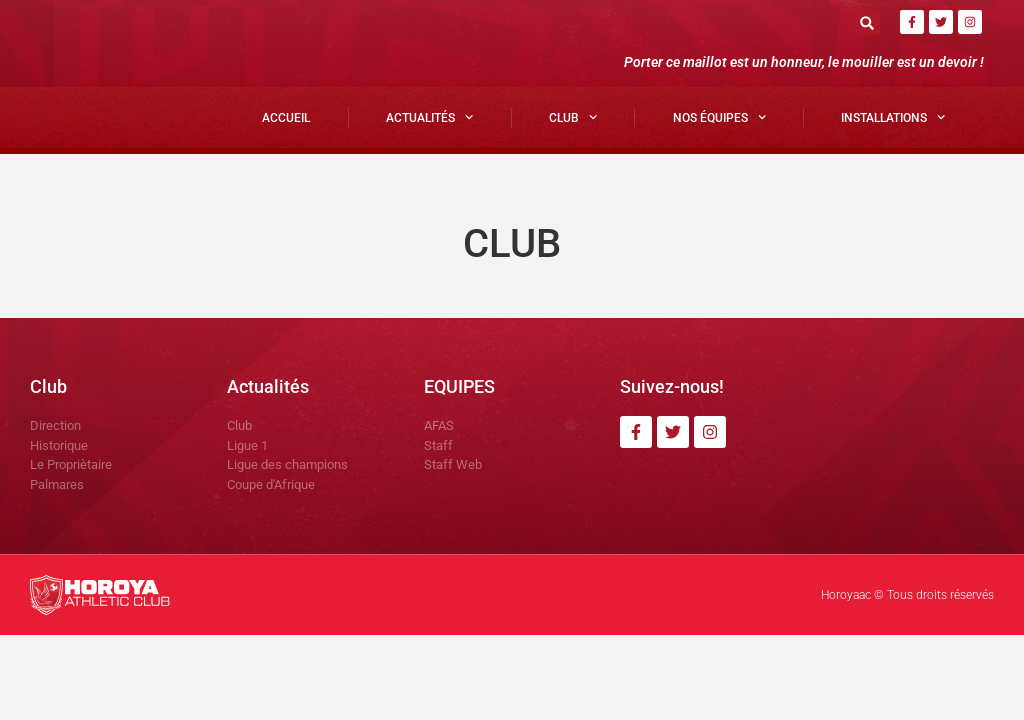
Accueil (286, 118)
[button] (867, 22)
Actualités (429, 117)
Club (573, 117)
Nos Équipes (719, 117)
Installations (893, 117)
